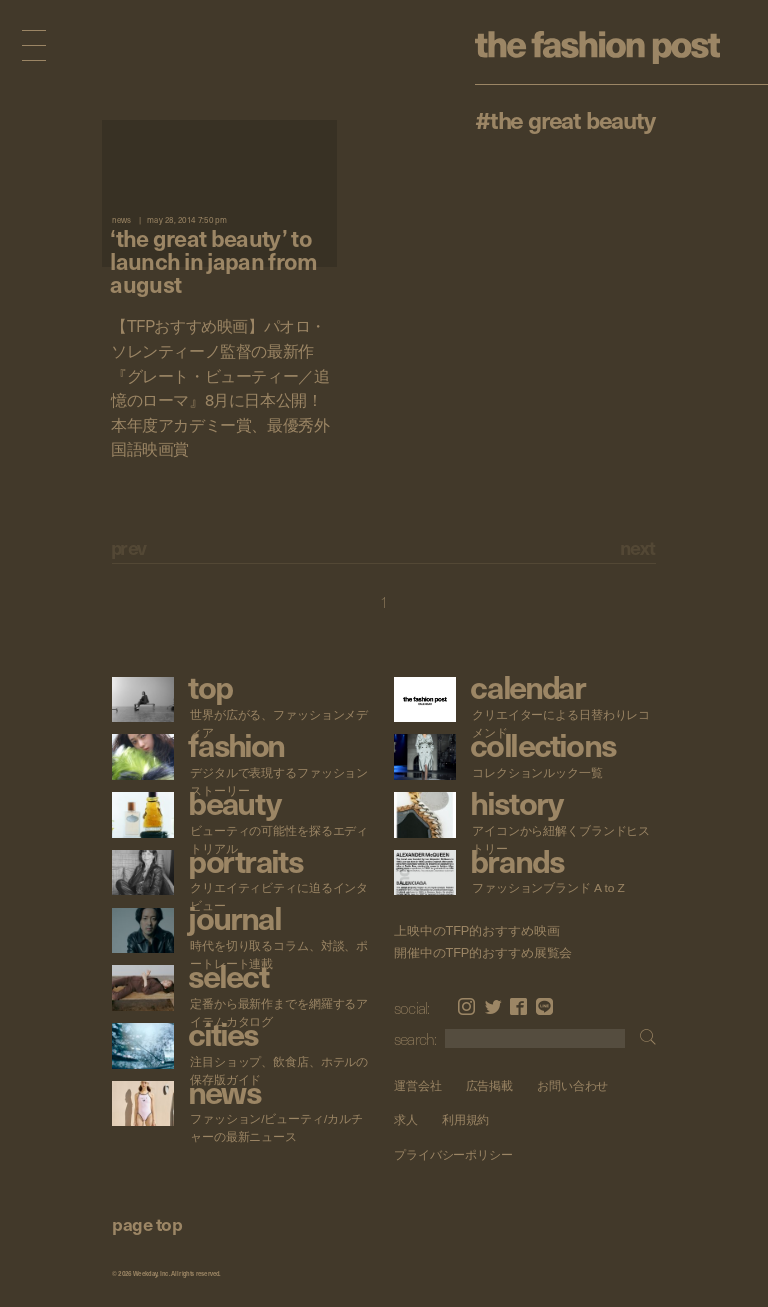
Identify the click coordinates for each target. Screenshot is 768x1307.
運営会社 (418, 1085)
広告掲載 (490, 1085)
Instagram (466, 1006)
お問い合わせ (572, 1085)
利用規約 (466, 1119)
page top (147, 1223)
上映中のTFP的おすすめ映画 (476, 931)
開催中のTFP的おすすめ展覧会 (483, 953)
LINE (544, 1006)
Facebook (518, 1006)
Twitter (493, 1006)
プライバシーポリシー (453, 1154)
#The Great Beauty (565, 119)
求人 (406, 1119)
